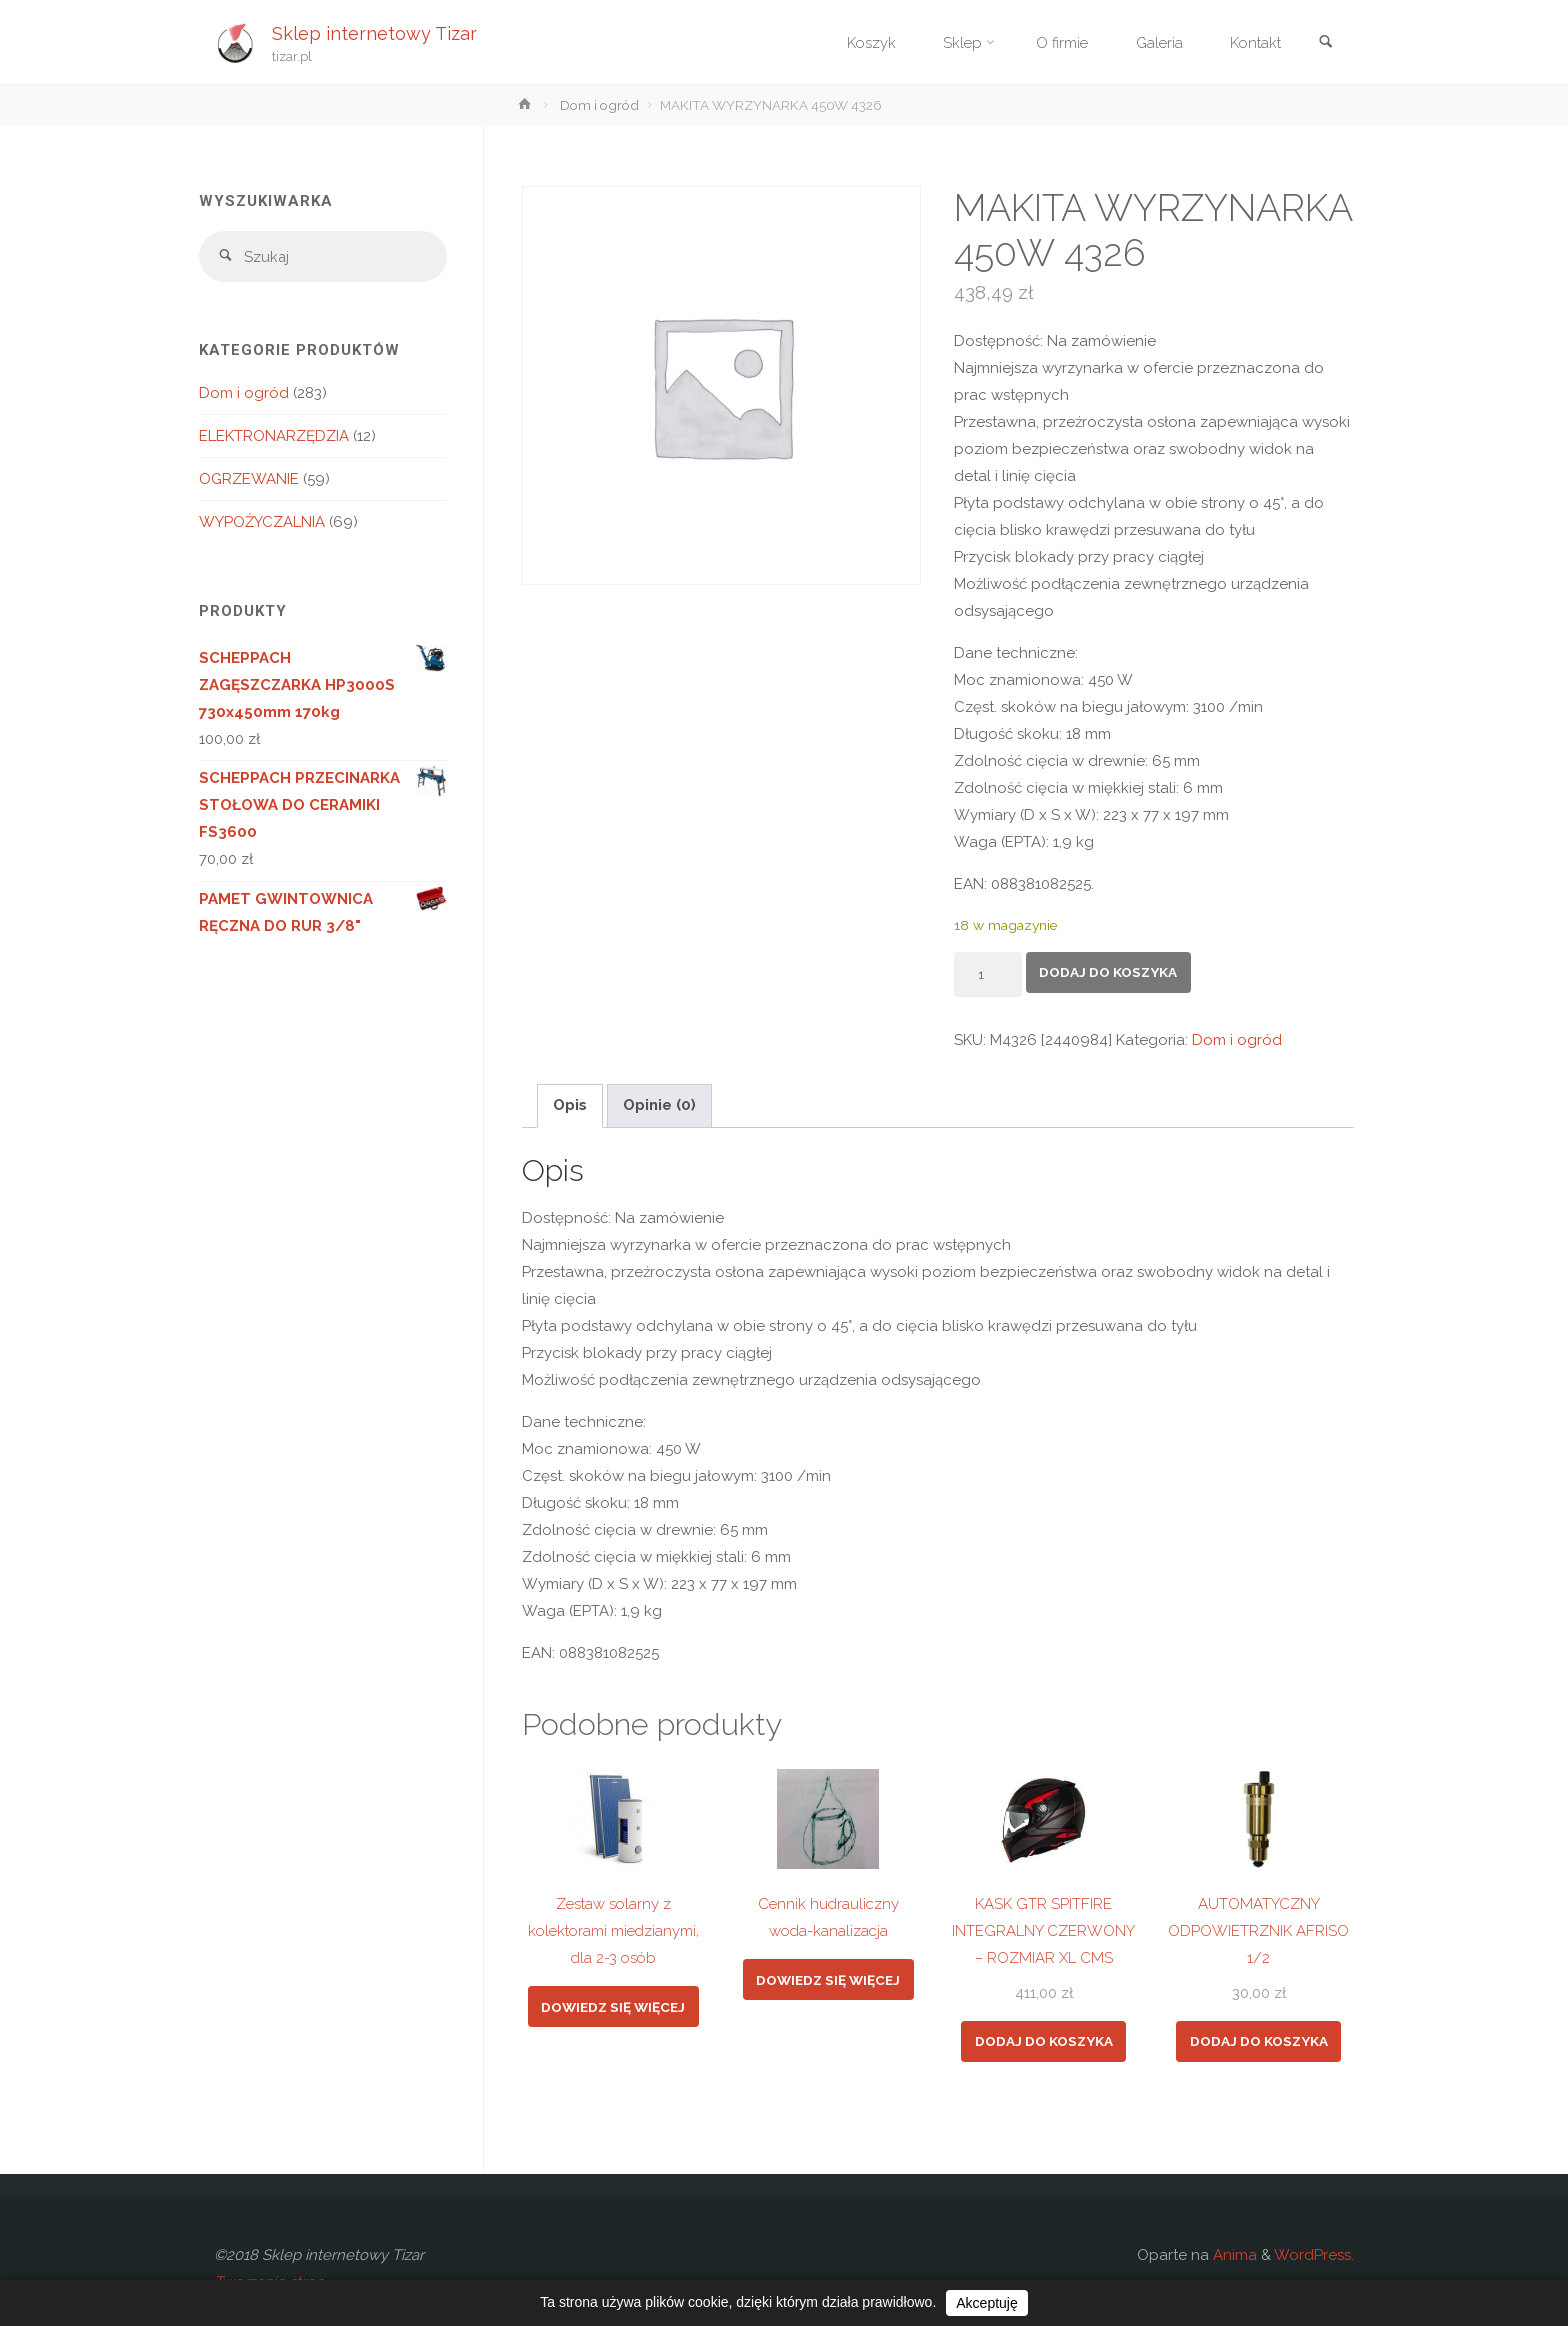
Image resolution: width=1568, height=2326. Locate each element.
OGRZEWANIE (249, 480)
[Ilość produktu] (988, 974)
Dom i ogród (599, 105)
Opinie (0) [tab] (659, 1105)
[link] (1325, 43)
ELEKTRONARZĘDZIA (274, 437)
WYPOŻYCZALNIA (262, 523)
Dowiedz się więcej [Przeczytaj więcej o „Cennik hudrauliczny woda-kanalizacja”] (828, 1980)
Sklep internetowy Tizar (375, 32)
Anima (1233, 2255)
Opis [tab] (570, 1105)
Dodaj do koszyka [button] (1044, 2041)
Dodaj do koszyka (1108, 972)
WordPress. (1314, 2255)
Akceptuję (986, 2303)
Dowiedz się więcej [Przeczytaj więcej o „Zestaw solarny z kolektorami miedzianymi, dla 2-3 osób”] (613, 2007)
